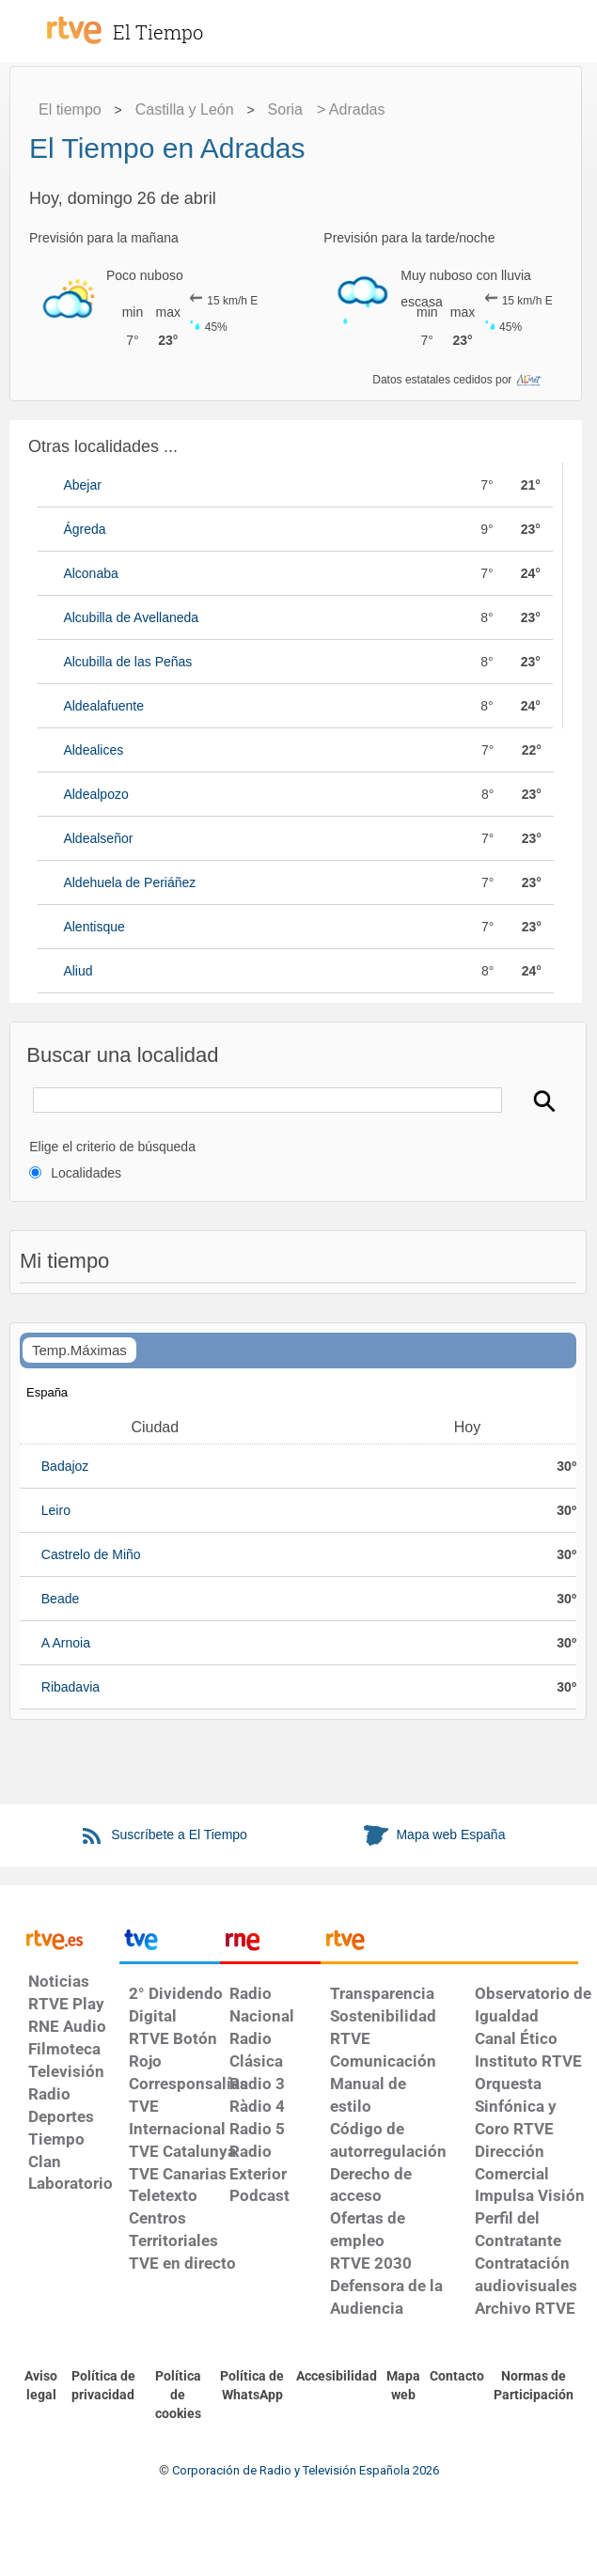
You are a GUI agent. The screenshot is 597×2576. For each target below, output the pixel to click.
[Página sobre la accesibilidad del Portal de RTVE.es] (336, 2376)
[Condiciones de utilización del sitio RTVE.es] (41, 2386)
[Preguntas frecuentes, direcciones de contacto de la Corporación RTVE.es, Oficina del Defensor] (457, 2376)
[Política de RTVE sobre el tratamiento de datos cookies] (178, 2395)
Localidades (86, 1172)
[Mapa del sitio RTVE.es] (403, 2386)
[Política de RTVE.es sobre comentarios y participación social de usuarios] (533, 2386)
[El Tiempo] (178, 22)
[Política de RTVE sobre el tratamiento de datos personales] (103, 2386)
